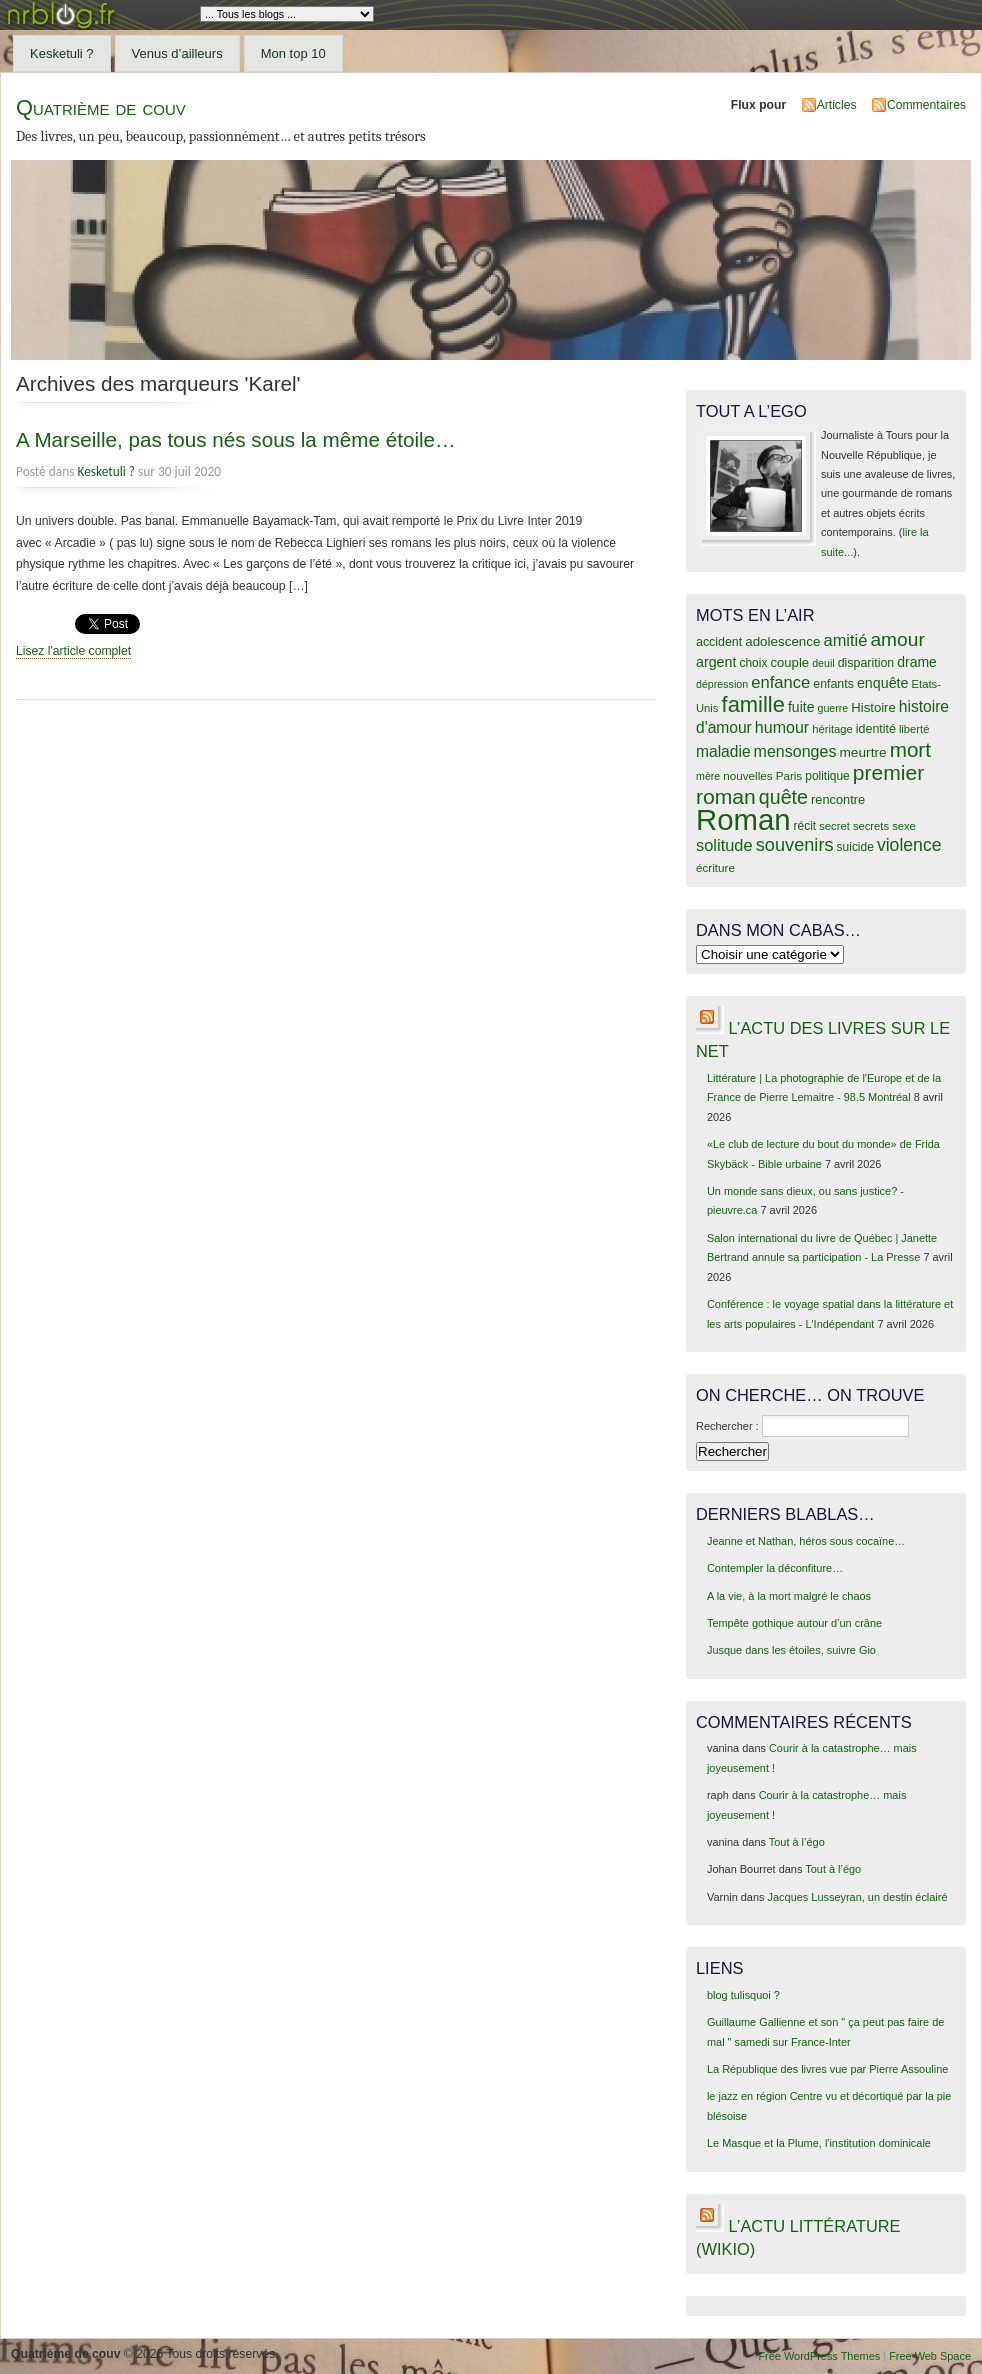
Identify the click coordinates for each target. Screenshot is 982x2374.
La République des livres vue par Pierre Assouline (827, 2069)
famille (753, 704)
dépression (722, 684)
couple (789, 662)
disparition (866, 663)
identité (876, 729)
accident (719, 642)
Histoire (873, 707)
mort (910, 749)
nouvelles (747, 775)
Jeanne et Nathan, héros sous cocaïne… (806, 1541)
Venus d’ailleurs (177, 53)
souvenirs (795, 845)
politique (827, 776)
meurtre (862, 752)
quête (783, 797)
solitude (724, 845)
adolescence (782, 641)
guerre (832, 708)
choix (754, 663)
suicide (855, 847)
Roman (743, 819)
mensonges (795, 751)
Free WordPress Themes (819, 2356)
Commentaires (926, 105)
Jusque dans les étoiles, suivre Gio (791, 1650)
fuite (801, 707)
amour (897, 639)
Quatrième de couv (101, 107)
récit (805, 826)
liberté (914, 729)
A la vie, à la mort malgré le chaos (789, 1596)
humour (782, 727)
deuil (823, 663)
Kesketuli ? (62, 53)
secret (834, 826)
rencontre (838, 799)
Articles (837, 105)
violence (909, 845)
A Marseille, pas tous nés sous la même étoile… (236, 439)
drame (917, 662)
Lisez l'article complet (73, 651)
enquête (883, 683)
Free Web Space (930, 2356)
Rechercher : (727, 1426)
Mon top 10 (293, 53)
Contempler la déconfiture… (775, 1568)
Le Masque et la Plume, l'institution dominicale (819, 2143)
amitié (846, 640)
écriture (715, 867)
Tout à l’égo (797, 1842)
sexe (904, 826)
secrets (871, 826)
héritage (832, 729)
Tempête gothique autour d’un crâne (794, 1623)
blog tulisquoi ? (743, 1995)
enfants (833, 684)
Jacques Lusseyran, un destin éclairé (858, 1897)
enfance (780, 682)
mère (708, 776)
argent (716, 662)
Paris (789, 775)
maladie (723, 751)
